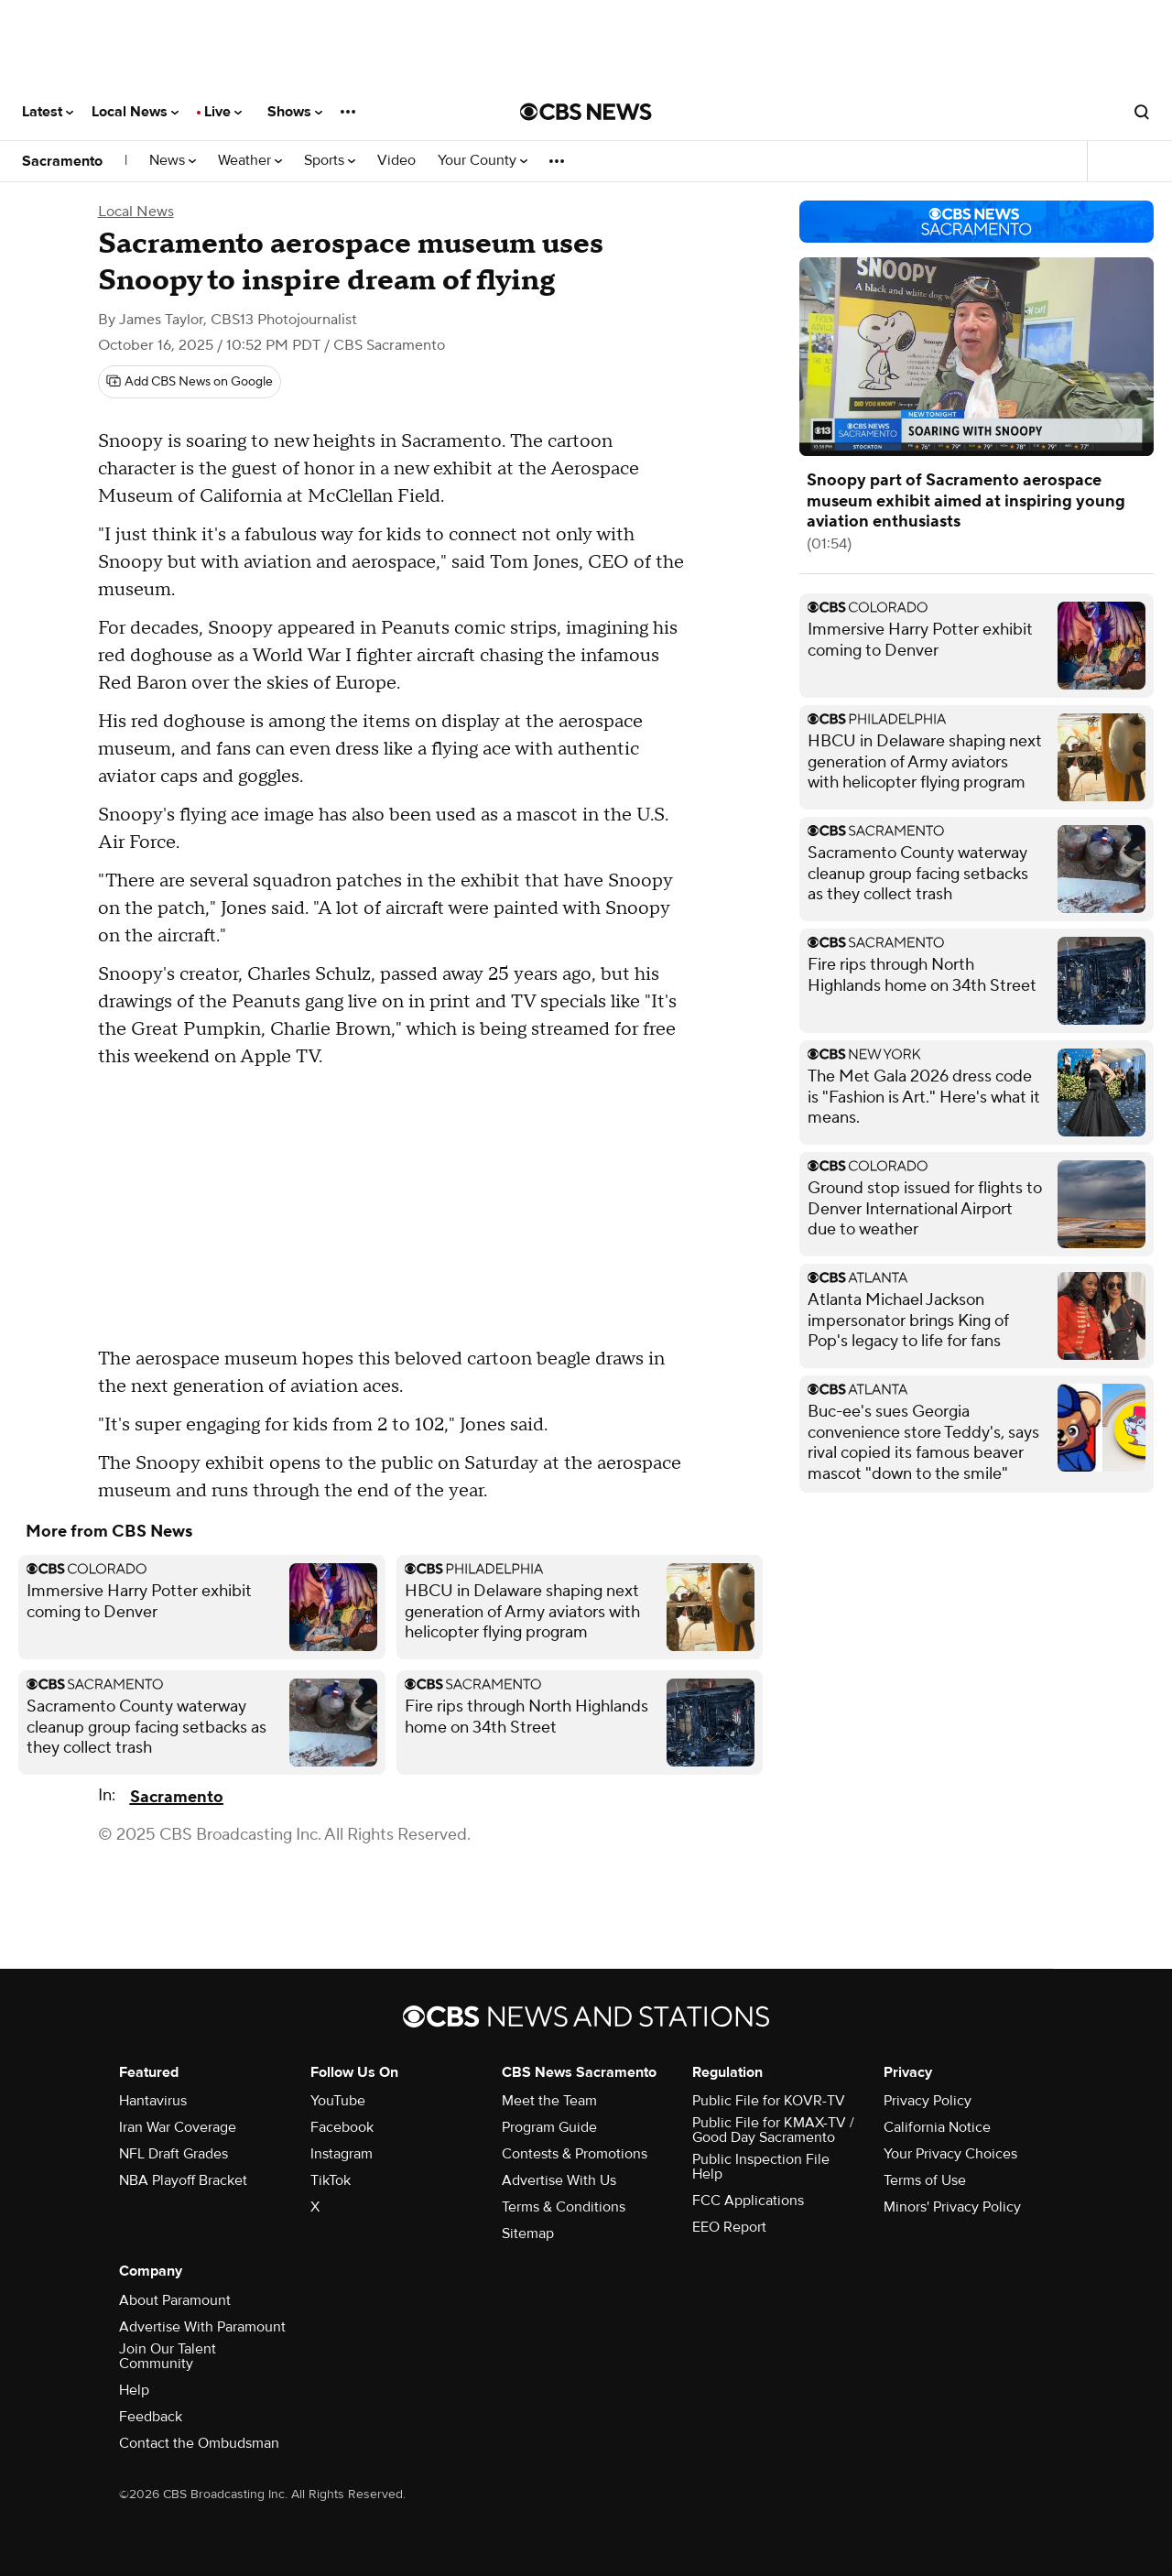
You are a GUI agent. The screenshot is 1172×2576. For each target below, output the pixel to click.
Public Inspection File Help (761, 2166)
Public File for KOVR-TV (768, 2100)
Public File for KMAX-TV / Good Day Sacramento (773, 2130)
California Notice (937, 2127)
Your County (482, 160)
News (172, 160)
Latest (47, 111)
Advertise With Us (559, 2180)
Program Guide (549, 2127)
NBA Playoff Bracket (183, 2180)
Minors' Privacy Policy (952, 2207)
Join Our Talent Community (167, 2356)
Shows (294, 111)
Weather (250, 160)
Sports (329, 160)
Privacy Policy (927, 2100)
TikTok (330, 2180)
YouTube (337, 2100)
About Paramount (175, 2300)
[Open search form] (1142, 111)
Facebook (342, 2127)
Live (223, 112)
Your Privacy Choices (950, 2154)
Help (134, 2390)
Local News (135, 111)
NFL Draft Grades (173, 2154)
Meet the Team (549, 2100)
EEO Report (729, 2227)
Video (396, 160)
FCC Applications (748, 2200)
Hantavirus (153, 2100)
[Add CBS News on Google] (189, 381)
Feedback (150, 2416)
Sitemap (528, 2233)
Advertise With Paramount (202, 2327)
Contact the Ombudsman (199, 2443)
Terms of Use (925, 2180)
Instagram (341, 2154)
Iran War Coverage (177, 2127)
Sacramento (62, 161)
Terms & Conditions (563, 2207)
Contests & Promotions (574, 2154)
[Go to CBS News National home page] (586, 112)
